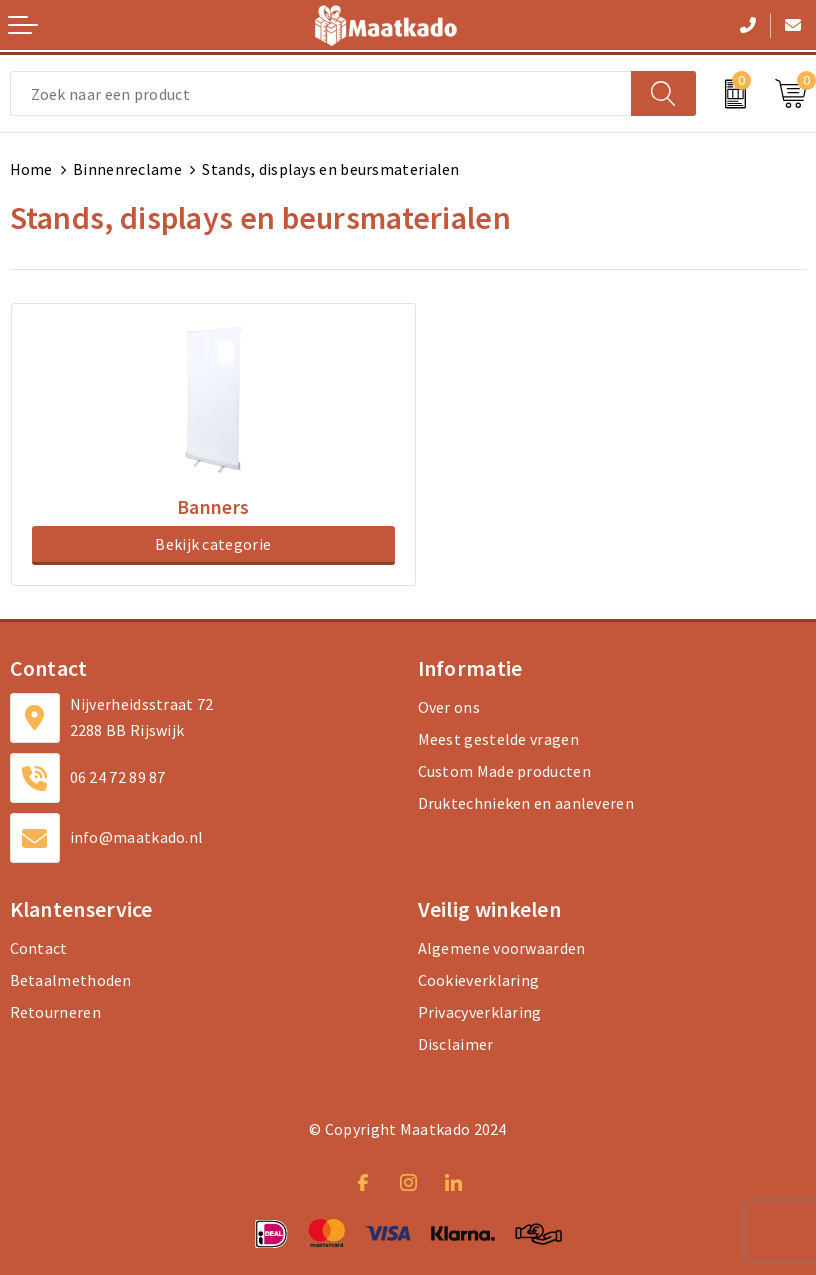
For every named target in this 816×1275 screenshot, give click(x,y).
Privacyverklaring (480, 1012)
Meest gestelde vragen (498, 739)
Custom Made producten (504, 771)
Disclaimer (456, 1044)
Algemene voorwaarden (502, 948)
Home (31, 169)
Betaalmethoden (71, 980)
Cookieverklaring (479, 980)
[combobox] (321, 93)
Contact (39, 948)
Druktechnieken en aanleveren (526, 803)
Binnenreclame (127, 169)
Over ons (449, 707)
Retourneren (55, 1012)
